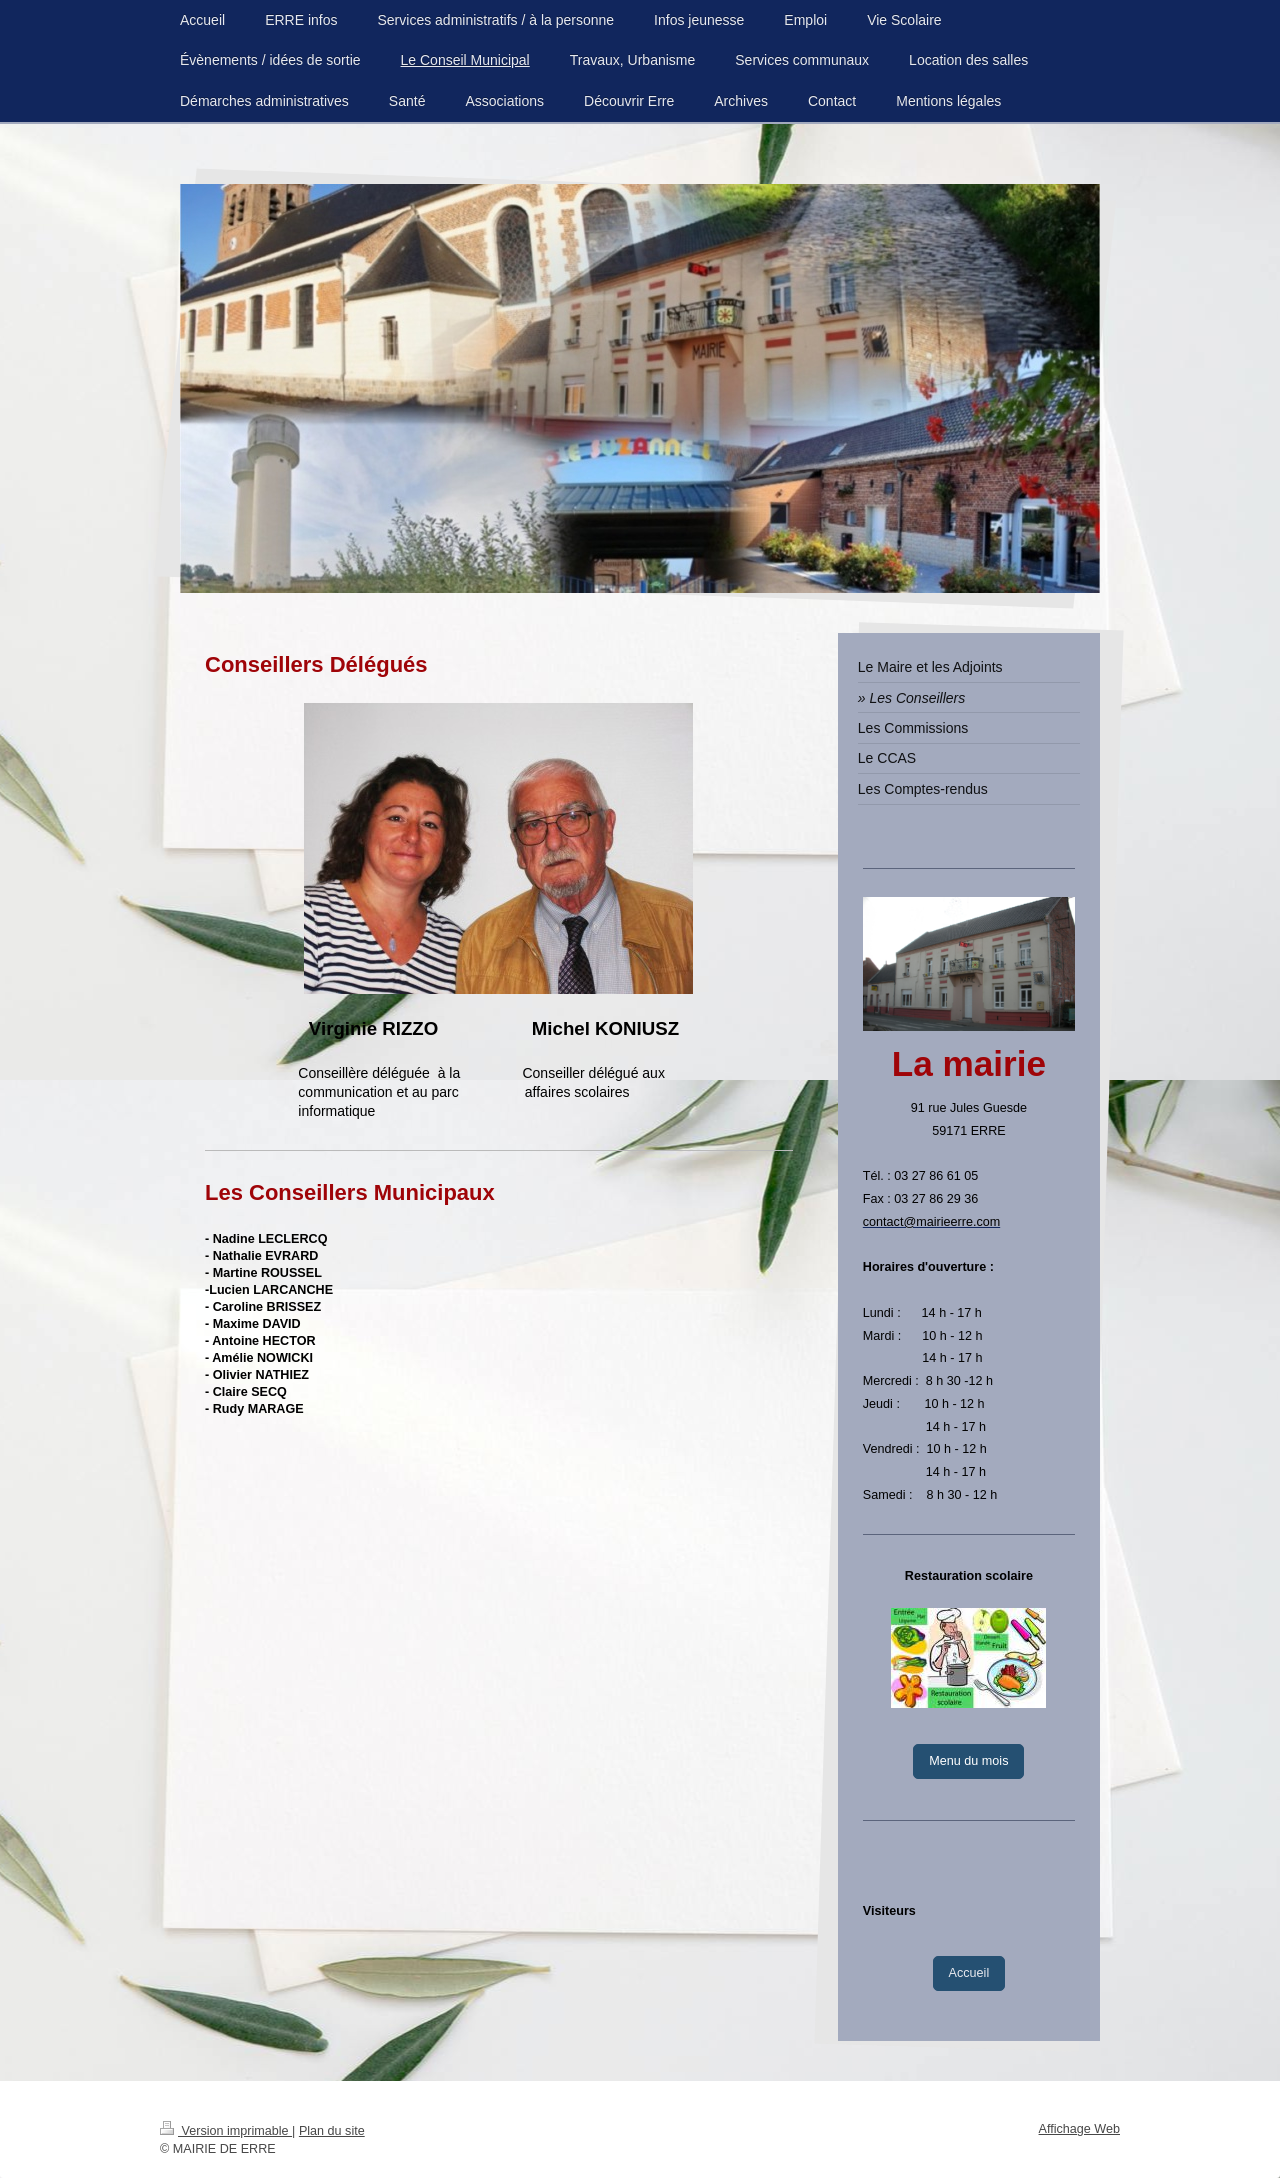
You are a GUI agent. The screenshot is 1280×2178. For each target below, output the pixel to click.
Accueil (969, 1973)
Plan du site (332, 2131)
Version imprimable (226, 2131)
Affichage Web (1079, 2129)
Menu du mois (968, 1761)
